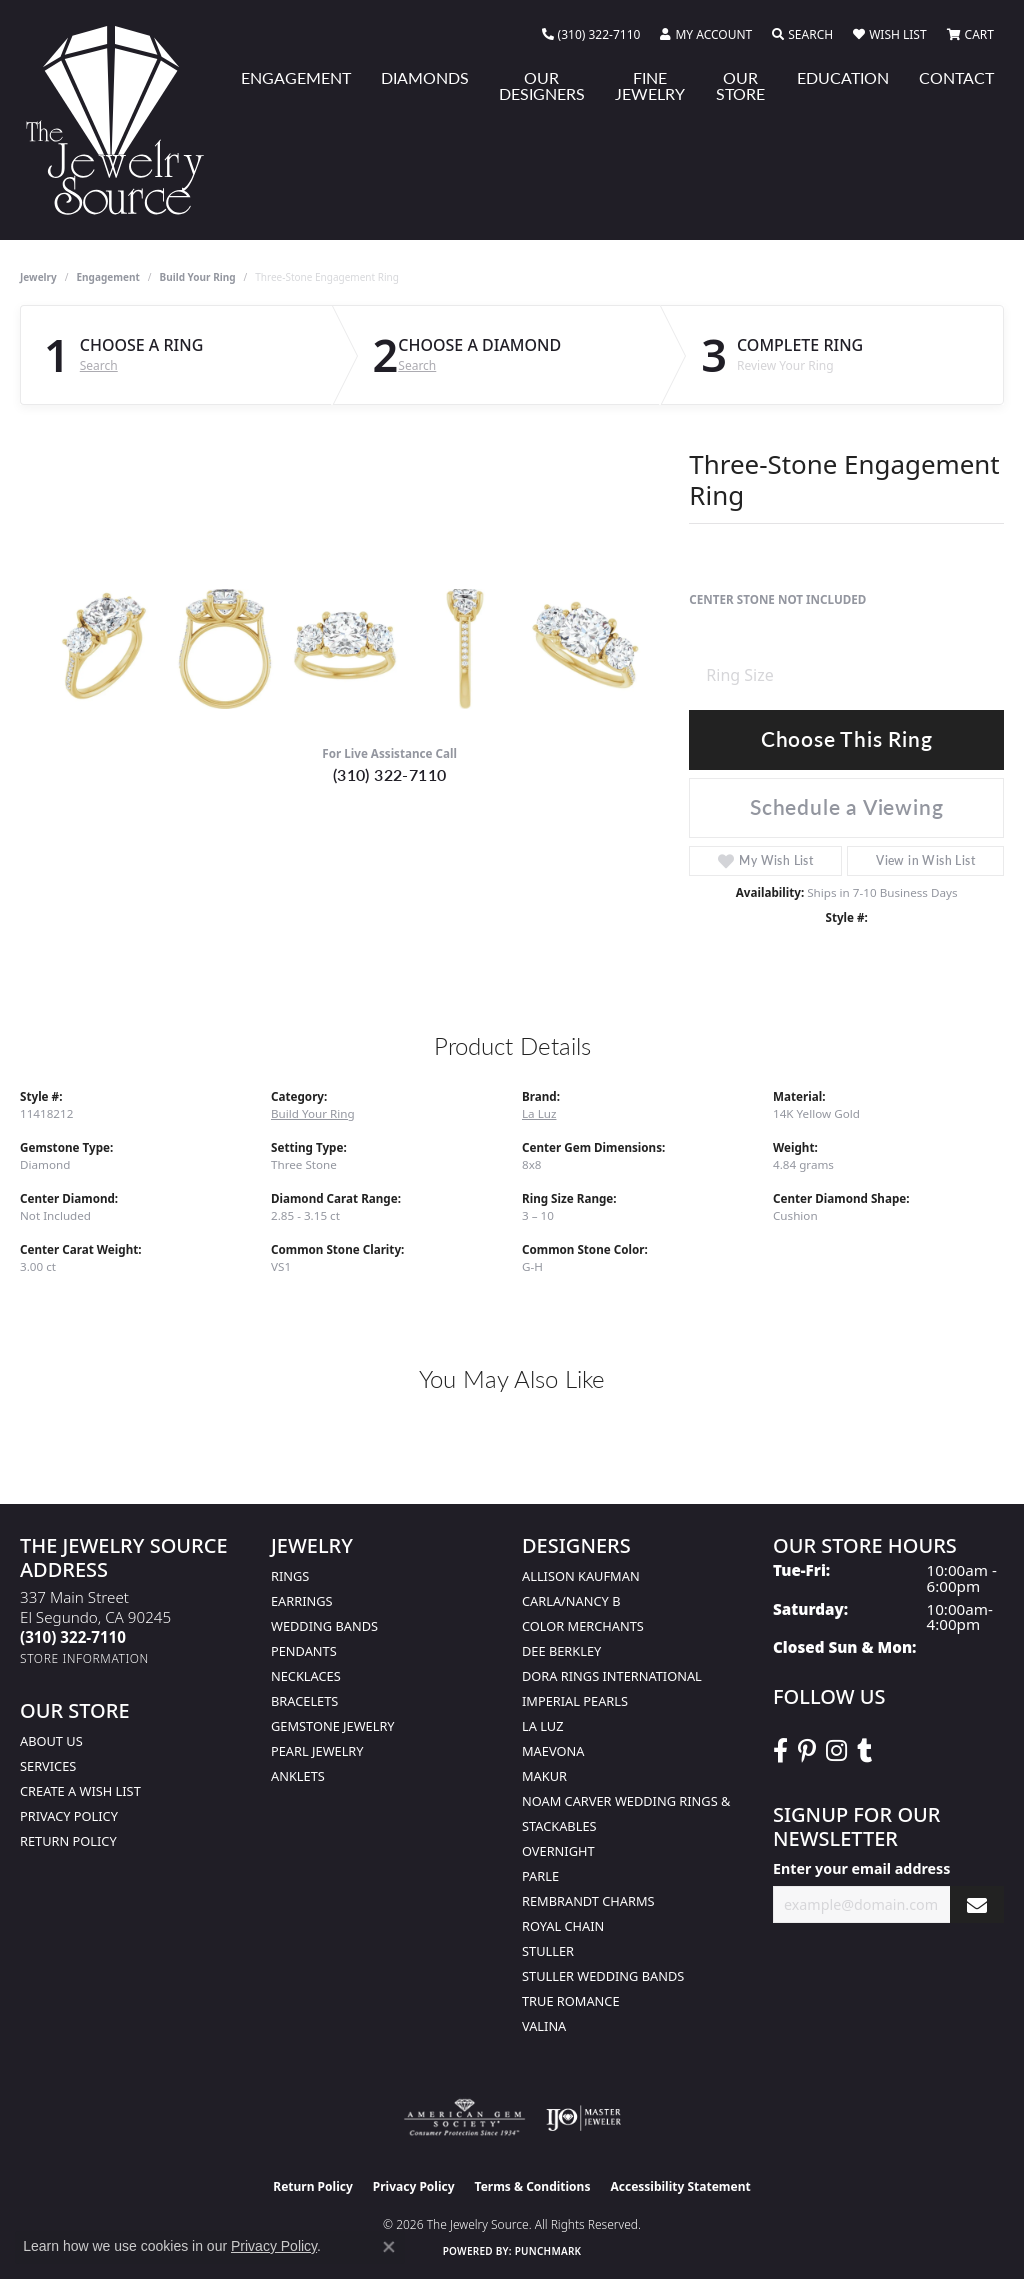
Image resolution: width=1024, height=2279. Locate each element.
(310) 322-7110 (390, 774)
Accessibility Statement (680, 2186)
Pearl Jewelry (317, 1751)
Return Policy (68, 1841)
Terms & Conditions (533, 2186)
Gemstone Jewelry (333, 1726)
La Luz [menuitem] (542, 1726)
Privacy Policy (69, 1816)
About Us (51, 1741)
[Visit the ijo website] (583, 2118)
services (48, 1766)
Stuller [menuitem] (548, 1951)
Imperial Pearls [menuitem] (575, 1701)
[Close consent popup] (389, 2247)
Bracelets (304, 1701)
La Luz (539, 1113)
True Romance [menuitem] (571, 2001)
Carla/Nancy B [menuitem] (571, 1601)
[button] (706, 35)
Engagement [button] (296, 77)
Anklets (298, 1776)
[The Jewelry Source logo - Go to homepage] (123, 120)
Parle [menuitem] (540, 1876)
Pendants (304, 1651)
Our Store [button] (740, 85)
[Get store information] (84, 1658)
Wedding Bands (324, 1626)
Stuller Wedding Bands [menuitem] (603, 1976)
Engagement (108, 277)
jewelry (38, 277)
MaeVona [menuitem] (553, 1751)
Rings (290, 1576)
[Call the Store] (73, 1637)
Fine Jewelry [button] (650, 85)
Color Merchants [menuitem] (583, 1626)
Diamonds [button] (425, 77)
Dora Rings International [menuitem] (612, 1676)
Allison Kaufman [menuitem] (581, 1576)
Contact (956, 77)
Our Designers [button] (542, 85)
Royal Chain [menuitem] (563, 1926)
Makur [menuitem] (544, 1776)
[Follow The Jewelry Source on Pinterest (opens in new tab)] (807, 1751)
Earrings (302, 1601)
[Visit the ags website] (464, 2118)
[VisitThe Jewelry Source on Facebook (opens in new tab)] (780, 1751)
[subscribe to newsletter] (977, 1904)
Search (99, 366)
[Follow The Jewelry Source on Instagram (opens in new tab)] (836, 1751)
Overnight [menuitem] (558, 1851)
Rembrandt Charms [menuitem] (588, 1901)
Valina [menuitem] (544, 2026)
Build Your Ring (198, 277)
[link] (591, 35)
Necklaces (306, 1676)
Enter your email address (861, 1868)
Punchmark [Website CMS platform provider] (548, 2251)
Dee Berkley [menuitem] (561, 1651)
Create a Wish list (80, 1791)
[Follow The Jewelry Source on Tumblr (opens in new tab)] (864, 1751)
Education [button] (843, 77)
